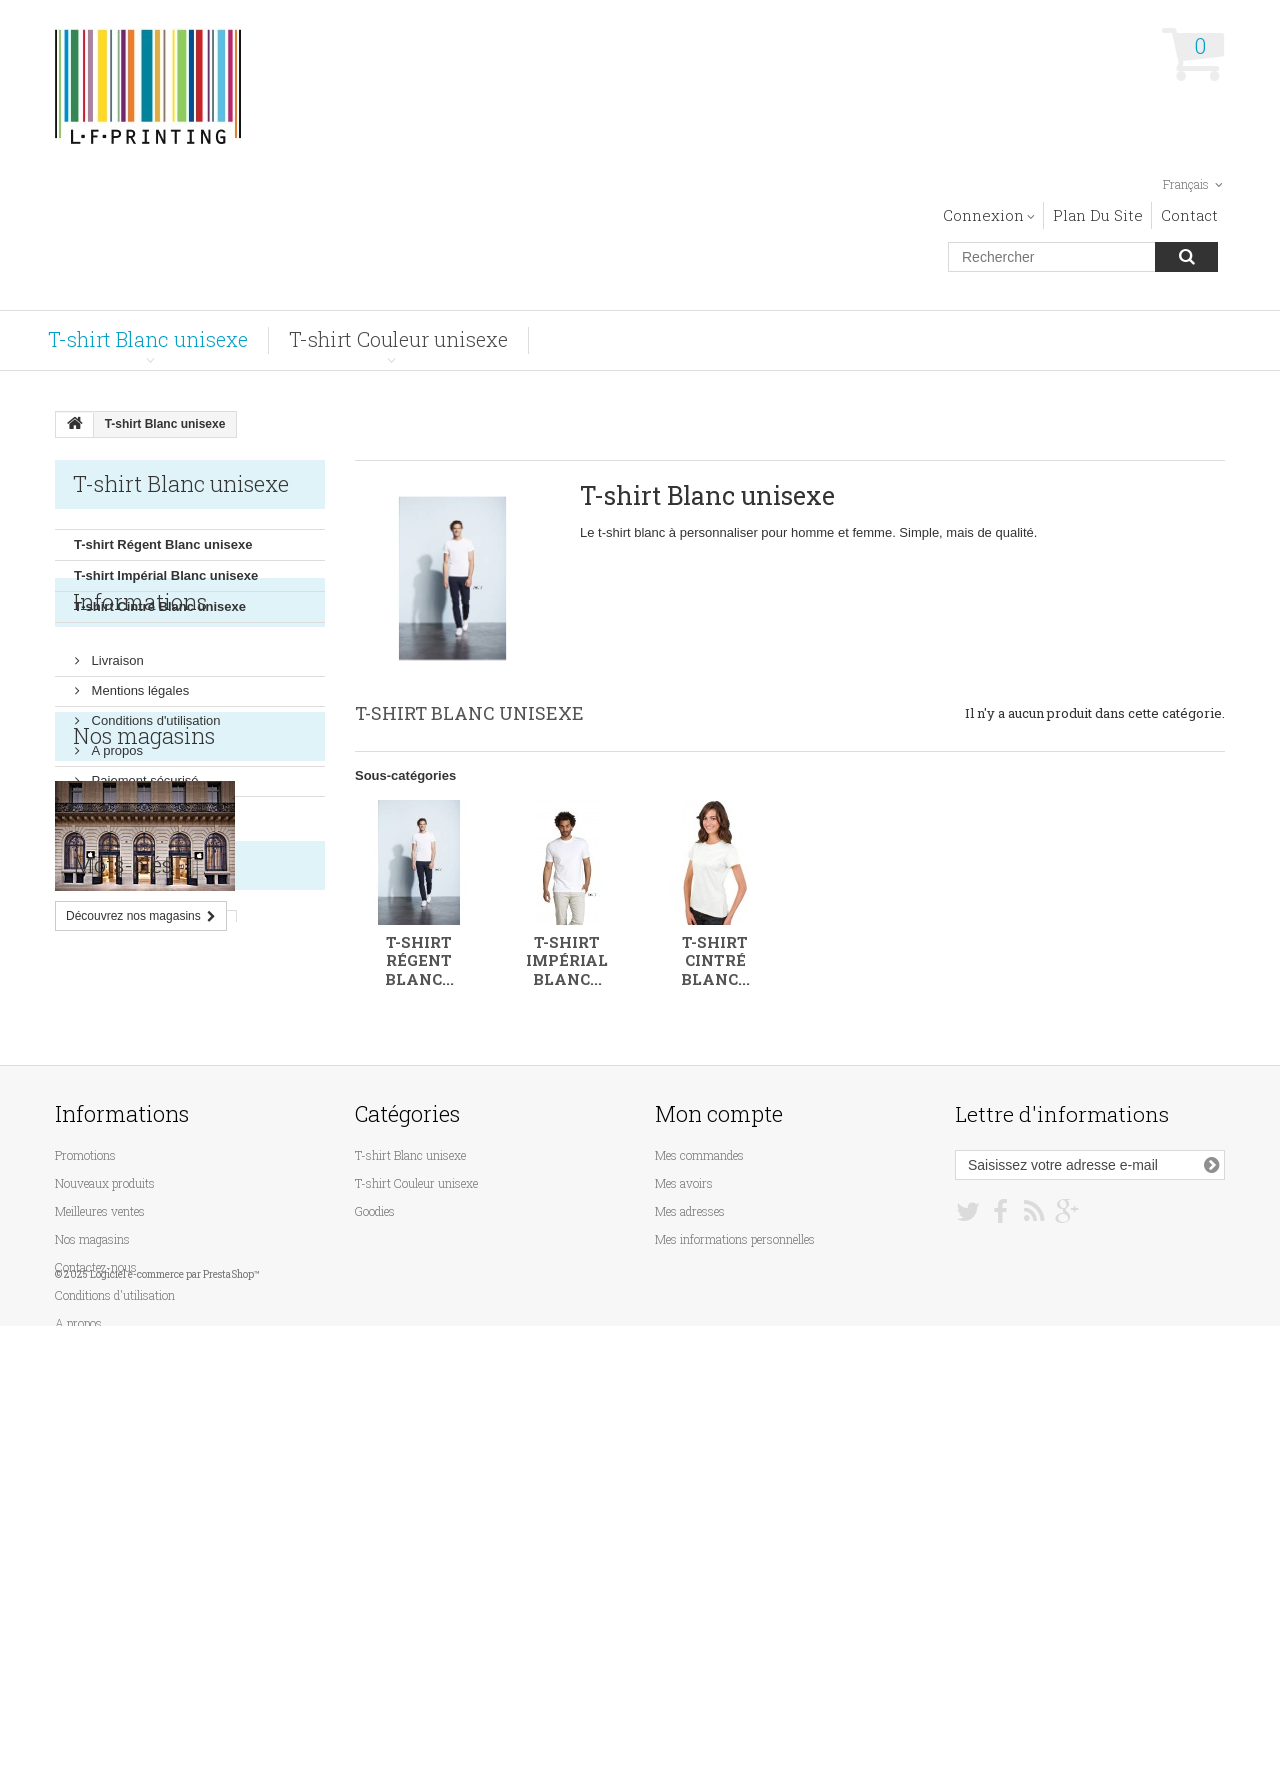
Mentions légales (138, 757)
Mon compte (719, 1429)
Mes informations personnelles (735, 1555)
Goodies (375, 1527)
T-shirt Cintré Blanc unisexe (160, 606)
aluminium (97, 1283)
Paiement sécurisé (143, 847)
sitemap (75, 1667)
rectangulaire (106, 1253)
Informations (140, 676)
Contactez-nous (96, 1583)
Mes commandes (699, 1471)
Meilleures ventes (100, 1527)
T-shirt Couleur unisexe (398, 339)
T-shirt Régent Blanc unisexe (163, 544)
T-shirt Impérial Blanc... (567, 960)
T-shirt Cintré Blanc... (715, 960)
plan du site (1098, 215)
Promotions (85, 1471)
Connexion (983, 215)
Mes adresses (690, 1527)
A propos (115, 817)
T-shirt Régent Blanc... (419, 960)
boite (168, 1283)
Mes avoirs (684, 1499)
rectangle (199, 1253)
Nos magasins (131, 877)
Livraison (116, 727)
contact (1189, 215)
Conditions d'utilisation (154, 787)
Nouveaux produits (105, 1499)
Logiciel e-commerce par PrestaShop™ (175, 1729)
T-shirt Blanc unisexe (148, 339)
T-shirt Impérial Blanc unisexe (166, 575)
